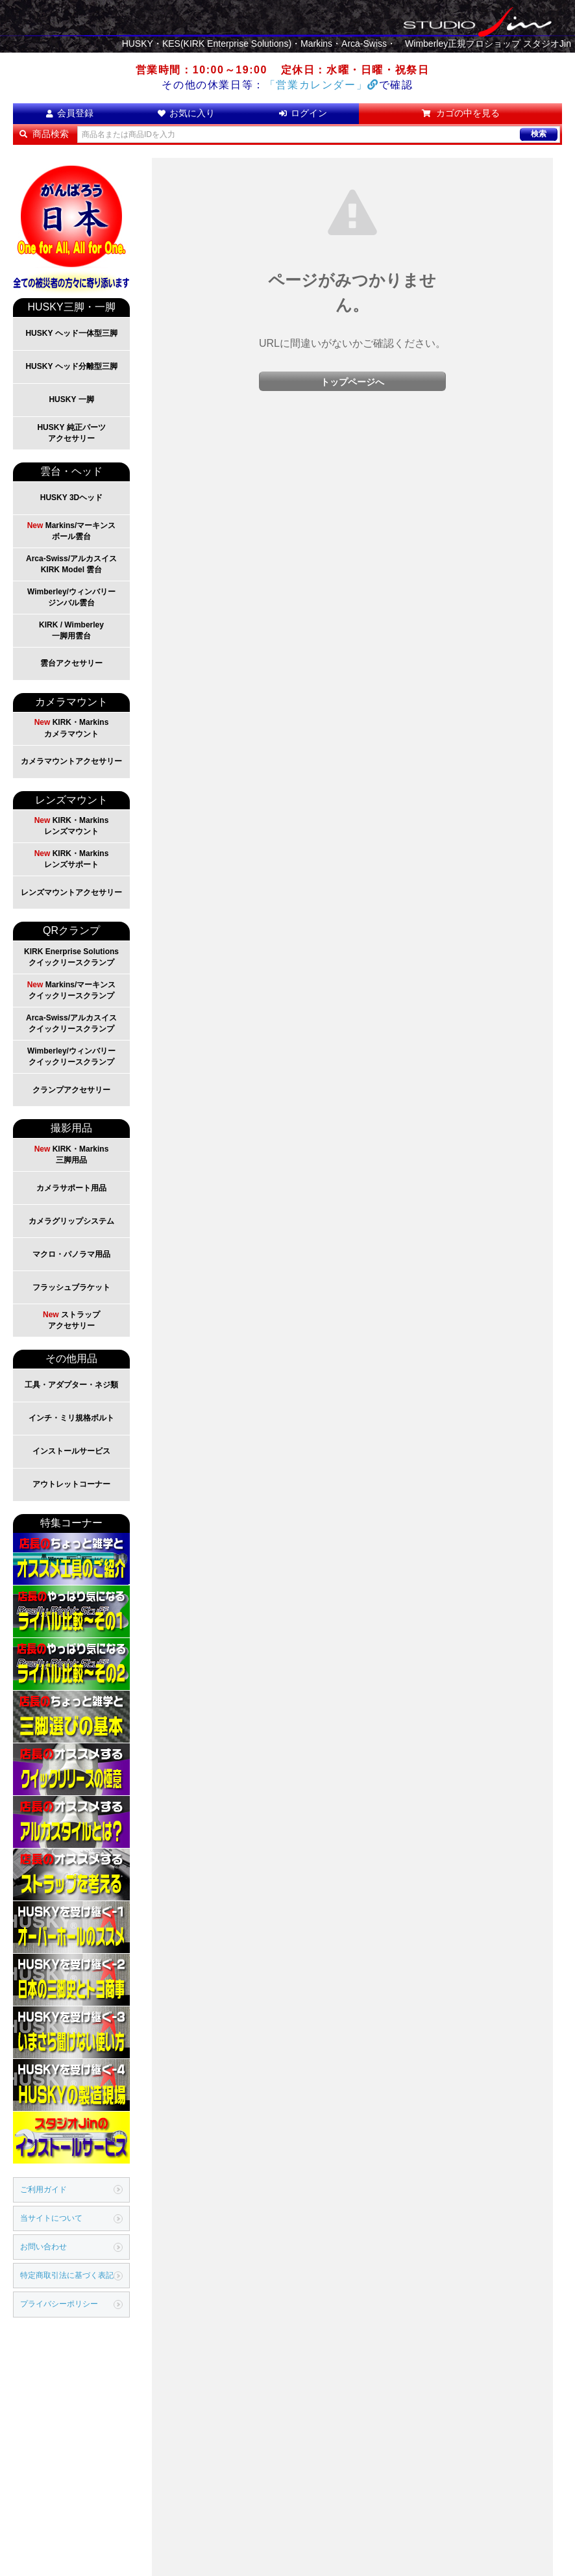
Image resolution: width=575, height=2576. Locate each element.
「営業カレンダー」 (322, 84)
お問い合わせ (43, 2246)
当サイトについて (51, 2218)
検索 (538, 133)
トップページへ (352, 382)
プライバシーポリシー (59, 2303)
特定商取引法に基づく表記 (67, 2275)
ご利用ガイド (43, 2189)
